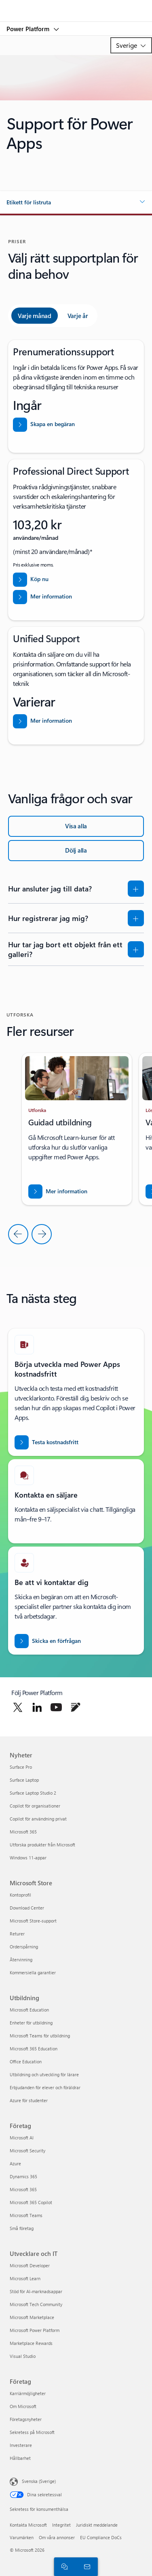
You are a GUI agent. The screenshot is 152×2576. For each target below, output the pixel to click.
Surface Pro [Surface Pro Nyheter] (21, 1767)
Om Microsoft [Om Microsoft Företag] (23, 2406)
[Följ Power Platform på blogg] (75, 1707)
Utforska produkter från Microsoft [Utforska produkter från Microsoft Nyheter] (42, 1845)
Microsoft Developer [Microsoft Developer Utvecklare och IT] (30, 2265)
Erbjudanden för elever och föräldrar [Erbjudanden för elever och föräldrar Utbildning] (45, 2087)
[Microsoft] (75, 6)
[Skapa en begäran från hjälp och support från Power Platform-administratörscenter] (76, 425)
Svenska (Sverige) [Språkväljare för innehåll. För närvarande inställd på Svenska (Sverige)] (39, 2481)
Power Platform (28, 29)
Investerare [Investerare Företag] (21, 2445)
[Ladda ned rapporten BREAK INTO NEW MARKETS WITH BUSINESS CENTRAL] (57, 1191)
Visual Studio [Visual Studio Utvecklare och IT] (23, 2356)
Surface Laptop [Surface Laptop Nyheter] (24, 1780)
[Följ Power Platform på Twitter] (17, 1707)
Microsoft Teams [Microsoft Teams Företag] (26, 2215)
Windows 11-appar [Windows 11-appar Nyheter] (28, 1858)
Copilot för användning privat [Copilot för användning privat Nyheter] (38, 1819)
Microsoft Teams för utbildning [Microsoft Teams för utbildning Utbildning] (40, 2036)
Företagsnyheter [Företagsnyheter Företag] (26, 2419)
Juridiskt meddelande (97, 2525)
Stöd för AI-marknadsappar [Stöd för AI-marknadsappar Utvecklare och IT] (36, 2291)
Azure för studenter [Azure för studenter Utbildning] (29, 2100)
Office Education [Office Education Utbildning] (26, 2061)
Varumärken (22, 2537)
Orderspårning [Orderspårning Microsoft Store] (24, 1947)
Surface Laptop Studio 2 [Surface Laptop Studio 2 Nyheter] (33, 1793)
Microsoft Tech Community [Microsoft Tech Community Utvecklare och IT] (36, 2304)
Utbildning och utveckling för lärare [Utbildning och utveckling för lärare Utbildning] (44, 2074)
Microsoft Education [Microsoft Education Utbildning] (29, 2010)
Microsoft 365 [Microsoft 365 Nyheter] (23, 1832)
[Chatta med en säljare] (63, 2566)
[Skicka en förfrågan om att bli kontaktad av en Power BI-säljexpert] (48, 1641)
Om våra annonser (57, 2537)
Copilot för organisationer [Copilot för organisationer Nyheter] (35, 1806)
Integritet (61, 2525)
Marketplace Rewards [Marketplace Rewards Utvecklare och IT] (31, 2343)
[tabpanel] (76, 542)
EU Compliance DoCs (101, 2537)
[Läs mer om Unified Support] (76, 721)
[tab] (34, 316)
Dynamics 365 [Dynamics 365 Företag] (23, 2176)
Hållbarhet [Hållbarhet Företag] (20, 2458)
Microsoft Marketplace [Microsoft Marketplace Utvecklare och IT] (32, 2317)
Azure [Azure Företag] (15, 2163)
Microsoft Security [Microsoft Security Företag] (27, 2150)
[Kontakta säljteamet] (85, 2566)
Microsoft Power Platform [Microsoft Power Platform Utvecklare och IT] (34, 2330)
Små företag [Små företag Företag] (22, 2228)
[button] (76, 202)
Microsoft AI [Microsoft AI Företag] (22, 2138)
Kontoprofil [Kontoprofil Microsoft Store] (20, 1895)
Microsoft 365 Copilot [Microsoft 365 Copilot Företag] (31, 2202)
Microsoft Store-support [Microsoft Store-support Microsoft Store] (33, 1921)
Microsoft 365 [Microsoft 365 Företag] (23, 2189)
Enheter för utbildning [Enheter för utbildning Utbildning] (31, 2023)
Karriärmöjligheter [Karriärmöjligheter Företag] (28, 2393)
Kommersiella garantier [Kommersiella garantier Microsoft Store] (33, 1972)
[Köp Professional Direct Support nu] (76, 580)
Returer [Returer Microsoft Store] (17, 1934)
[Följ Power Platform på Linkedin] (37, 1707)
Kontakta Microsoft (28, 2525)
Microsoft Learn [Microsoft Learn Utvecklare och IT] (25, 2278)
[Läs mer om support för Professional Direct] (76, 597)
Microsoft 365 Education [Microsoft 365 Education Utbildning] (33, 2049)
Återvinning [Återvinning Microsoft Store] (21, 1959)
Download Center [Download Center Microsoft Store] (27, 1908)
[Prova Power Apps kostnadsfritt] (46, 1442)
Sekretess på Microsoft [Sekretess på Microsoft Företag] (32, 2432)
